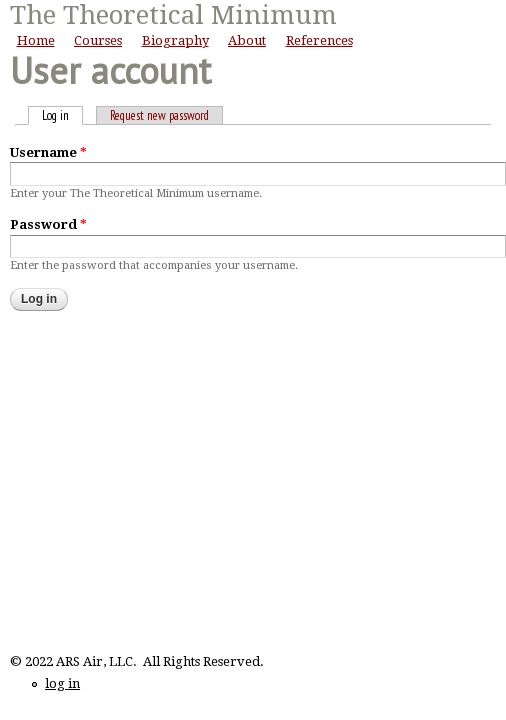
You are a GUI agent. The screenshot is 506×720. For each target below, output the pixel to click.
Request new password (159, 115)
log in (62, 683)
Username (48, 152)
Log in (62, 115)
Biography (175, 40)
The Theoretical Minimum (173, 15)
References (319, 40)
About (247, 40)
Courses (98, 40)
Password (48, 224)
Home (36, 40)
